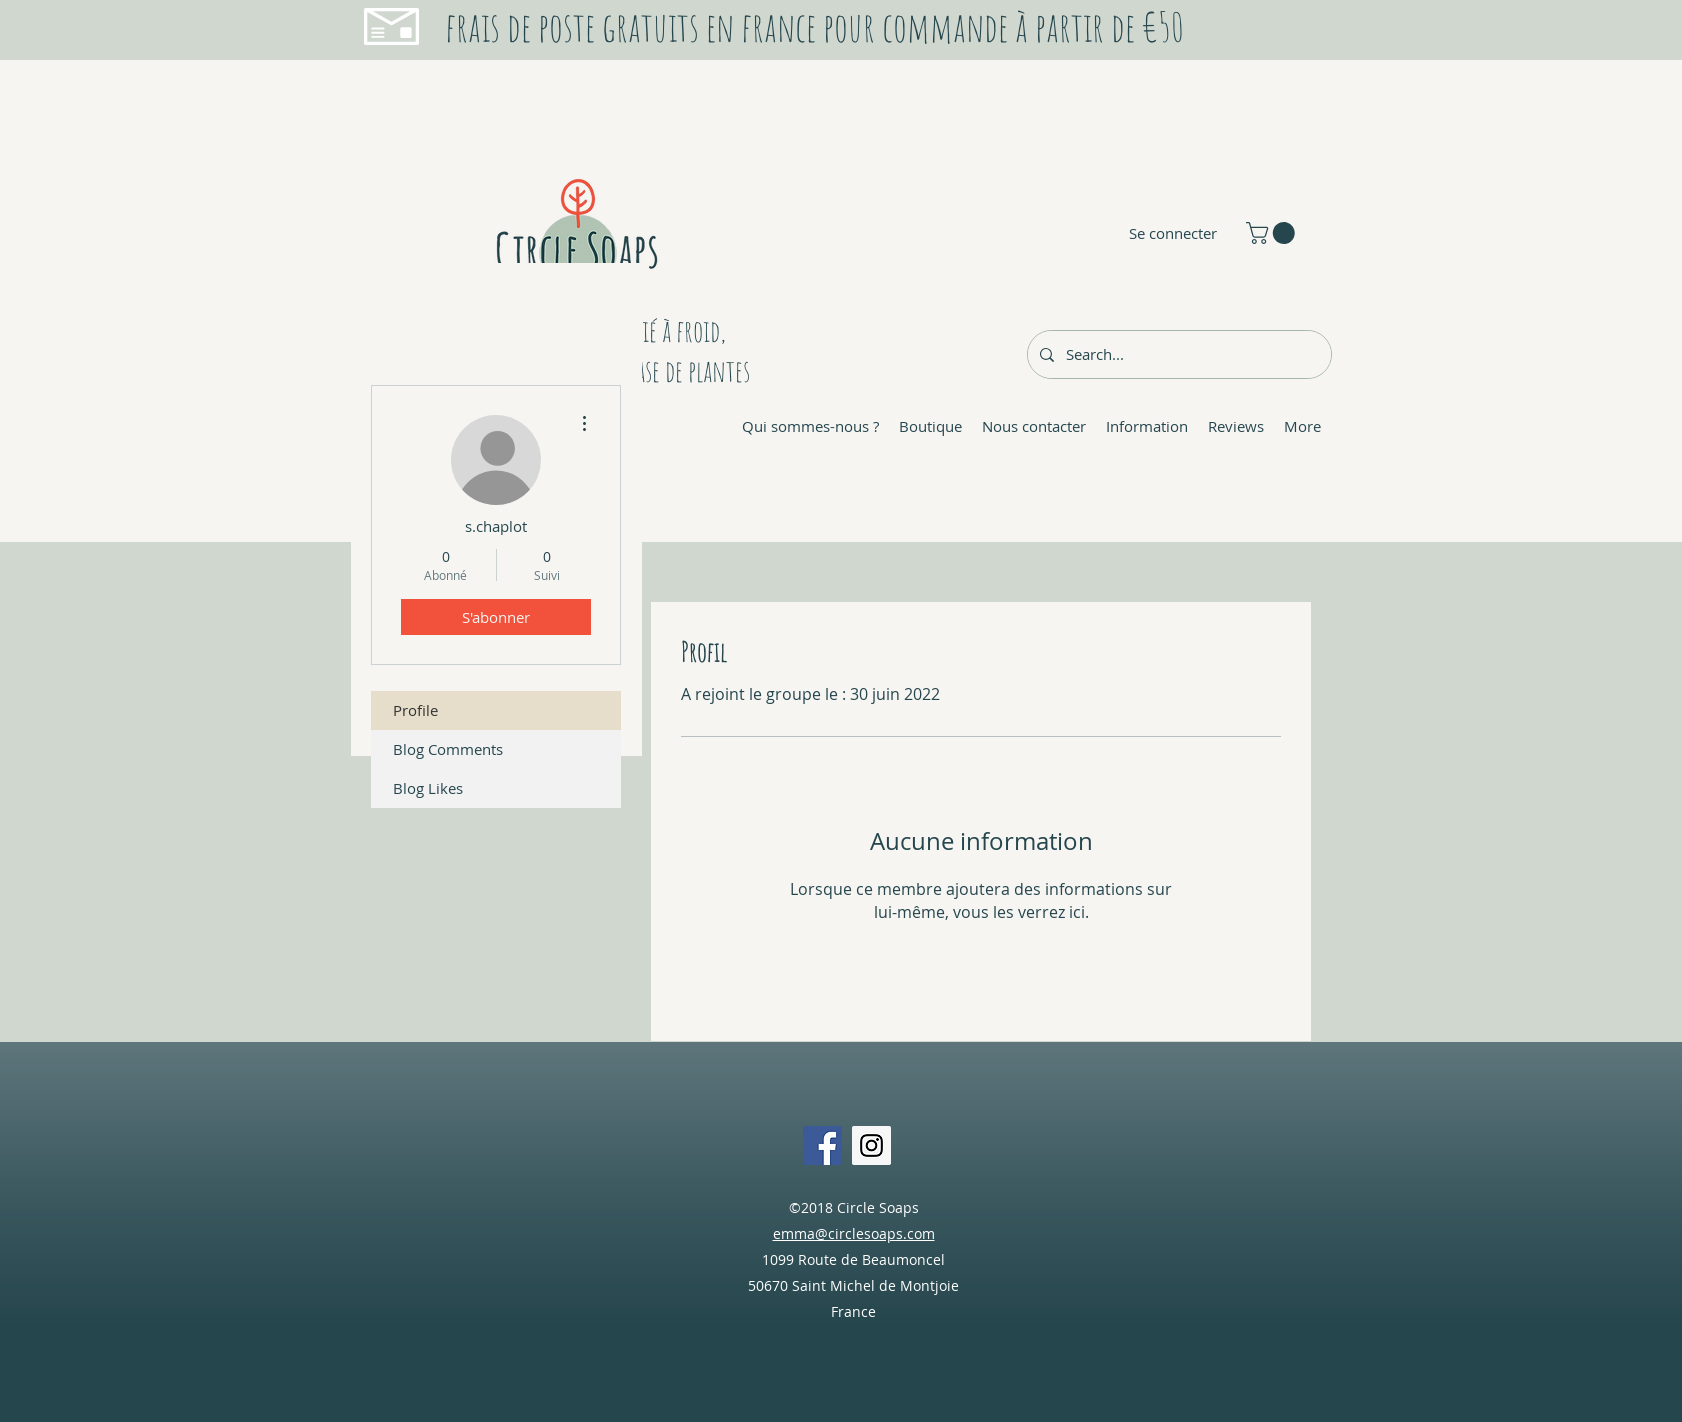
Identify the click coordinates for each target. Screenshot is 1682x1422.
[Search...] (1177, 354)
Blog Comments (448, 749)
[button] (1273, 233)
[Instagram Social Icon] (871, 1145)
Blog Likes (428, 788)
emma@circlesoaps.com (854, 1233)
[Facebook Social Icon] (822, 1145)
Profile (415, 710)
